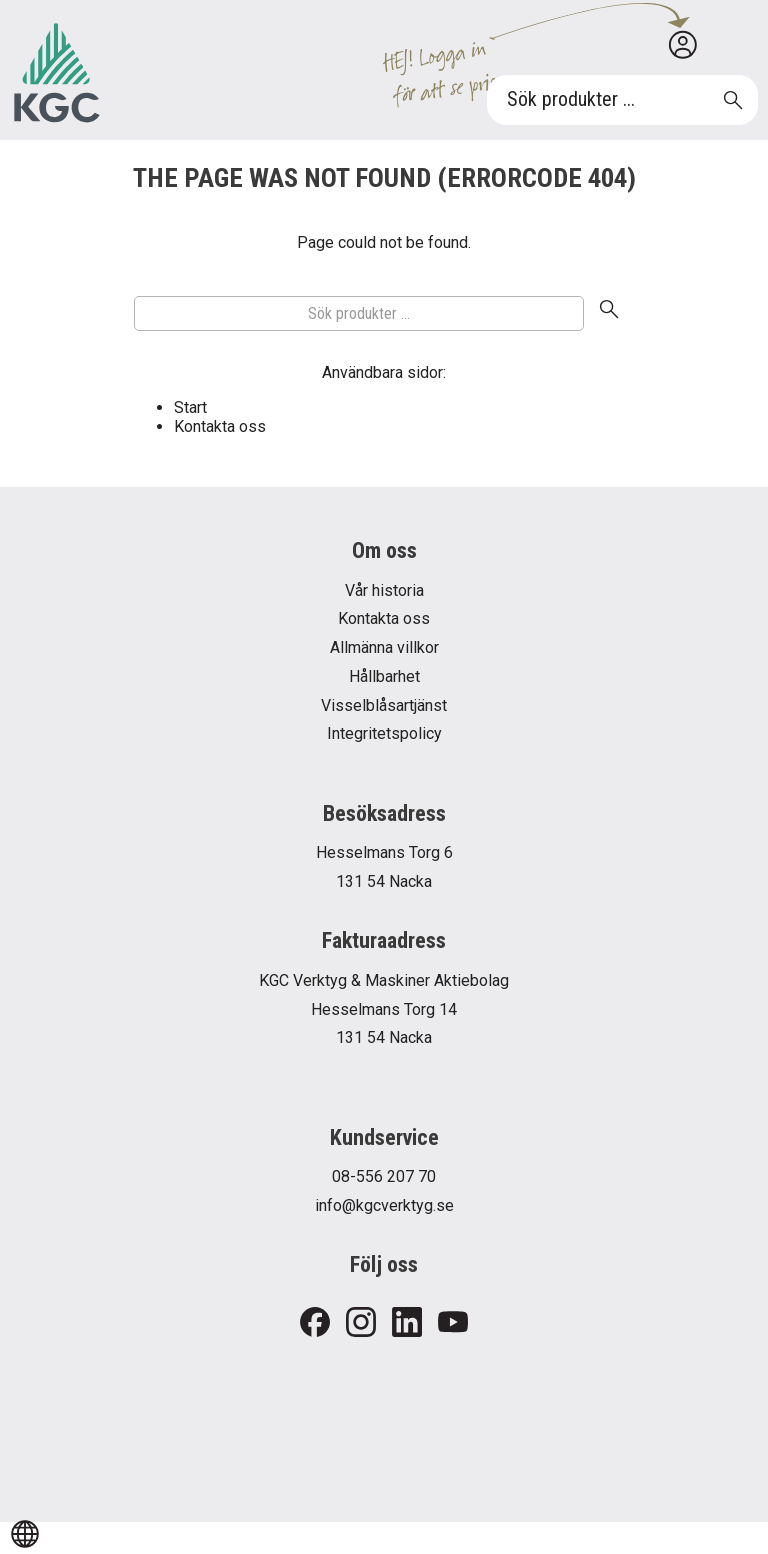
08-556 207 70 (384, 1176)
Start (190, 407)
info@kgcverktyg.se (384, 1205)
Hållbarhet (384, 676)
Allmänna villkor (384, 647)
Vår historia (384, 590)
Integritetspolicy (384, 733)
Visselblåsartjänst (384, 705)
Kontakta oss (220, 426)
